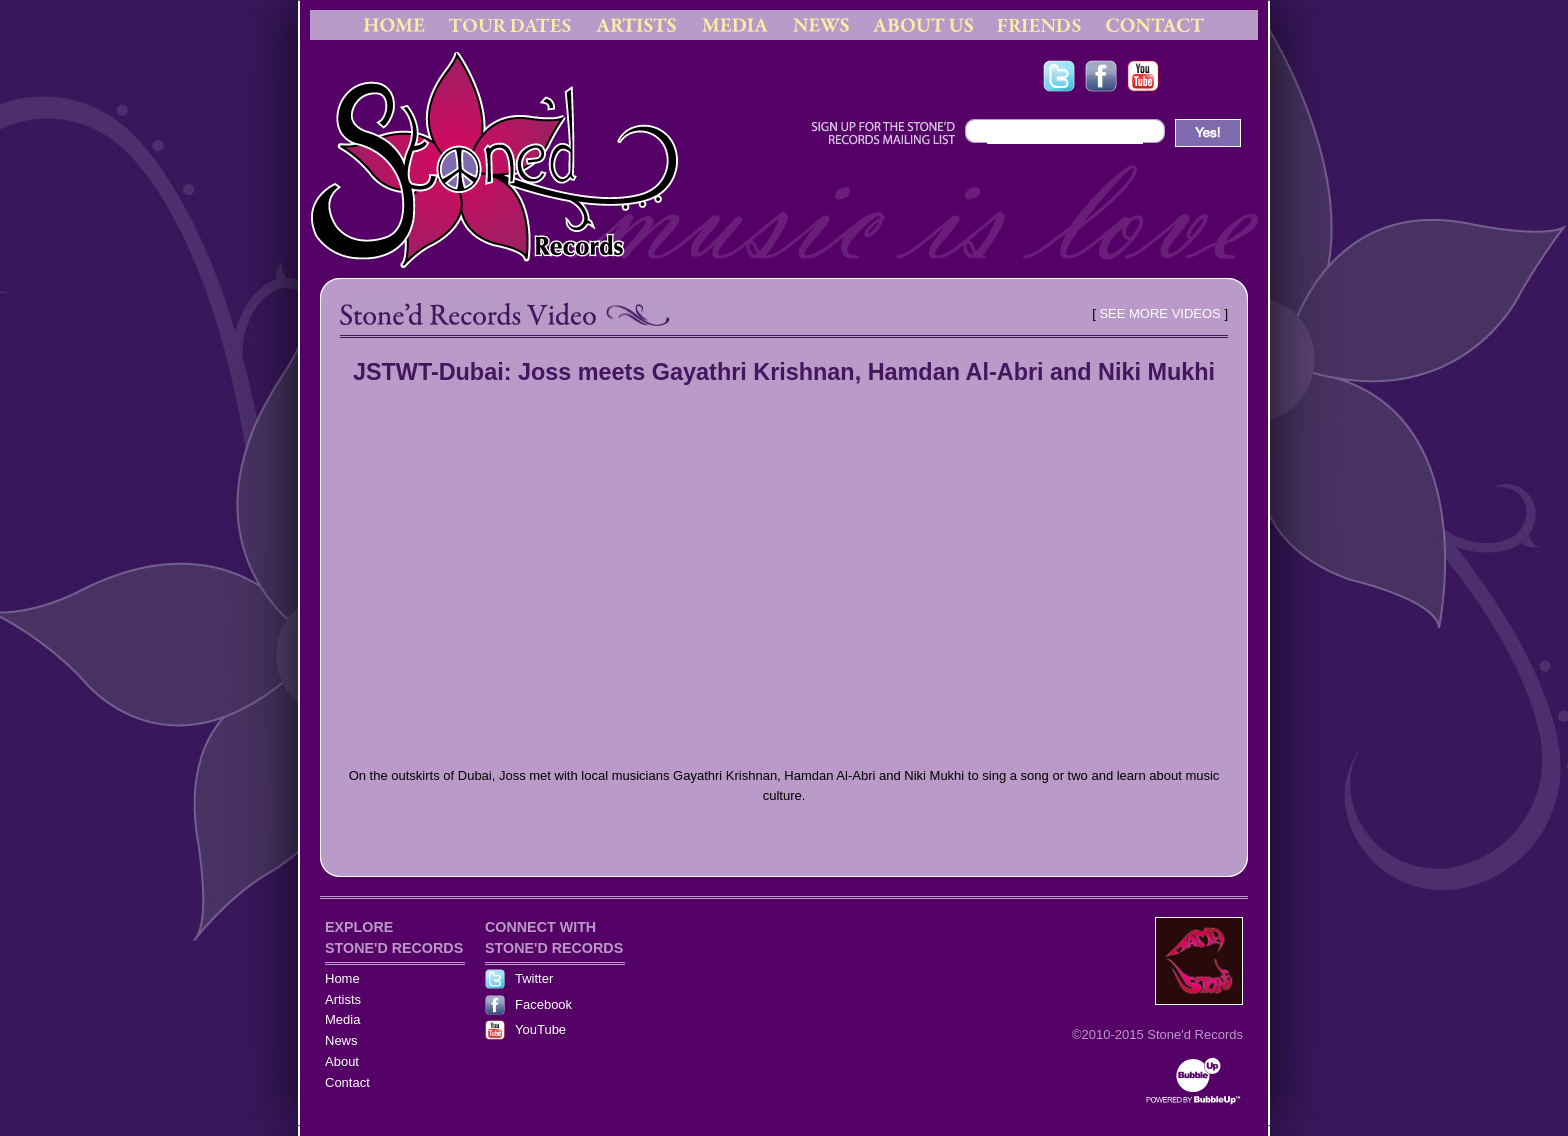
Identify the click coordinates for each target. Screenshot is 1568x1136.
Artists (343, 999)
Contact (347, 1082)
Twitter (534, 978)
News (341, 1040)
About (342, 1061)
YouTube (540, 1029)
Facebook (543, 1004)
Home (342, 978)
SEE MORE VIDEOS (1159, 313)
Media (342, 1019)
